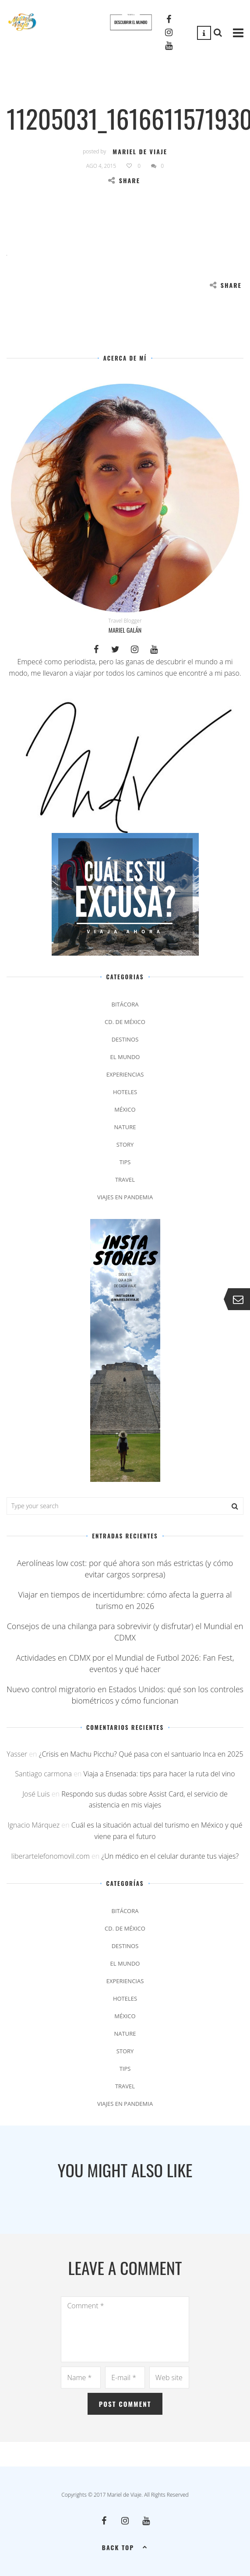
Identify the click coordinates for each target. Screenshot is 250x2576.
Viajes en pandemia (125, 1197)
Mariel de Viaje (140, 151)
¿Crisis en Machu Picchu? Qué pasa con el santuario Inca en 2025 (141, 1754)
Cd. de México (125, 1022)
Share (124, 180)
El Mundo (125, 1057)
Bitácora (125, 1004)
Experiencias (125, 1074)
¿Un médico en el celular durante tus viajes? (170, 1856)
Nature (125, 1127)
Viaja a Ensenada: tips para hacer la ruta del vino (159, 1774)
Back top (125, 2546)
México (124, 1109)
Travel (125, 1179)
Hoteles (125, 1092)
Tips (125, 1162)
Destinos (125, 1039)
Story (125, 1144)
